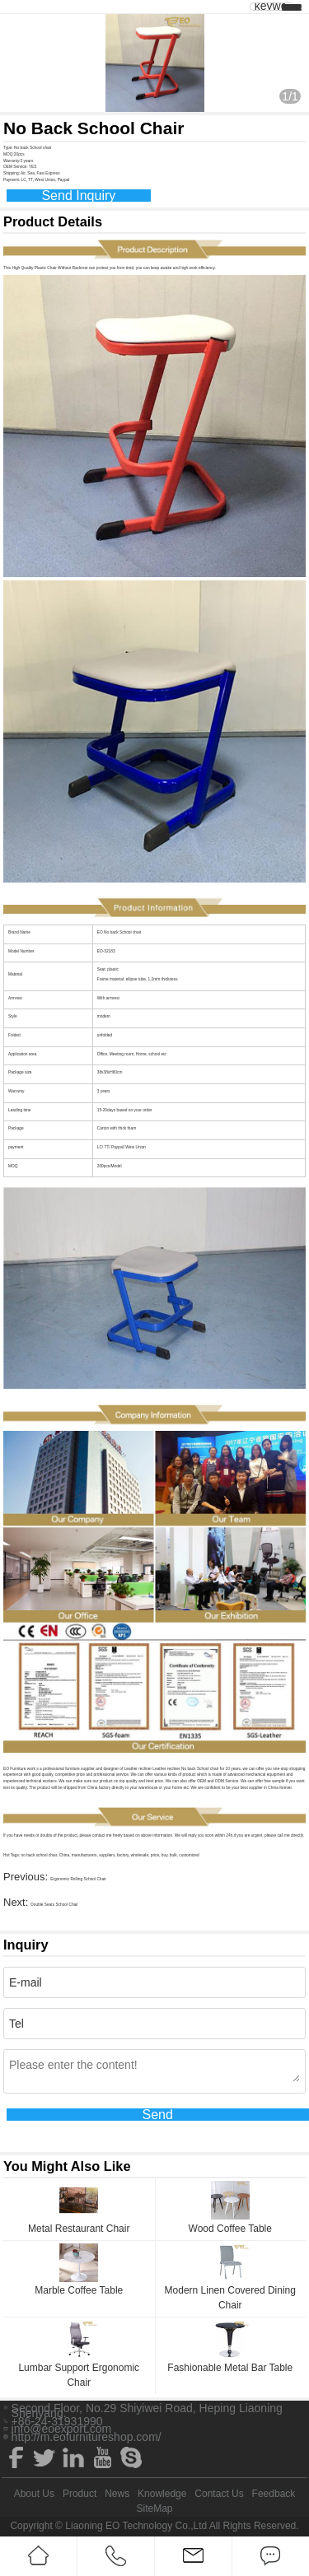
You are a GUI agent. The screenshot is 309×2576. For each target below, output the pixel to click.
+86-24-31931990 (57, 2421)
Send (157, 2114)
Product (79, 2493)
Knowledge (162, 2493)
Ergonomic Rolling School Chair (78, 1879)
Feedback (274, 2493)
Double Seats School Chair (54, 1905)
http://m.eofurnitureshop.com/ (87, 2436)
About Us (34, 2493)
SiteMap (154, 2508)
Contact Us (218, 2493)
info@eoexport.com (62, 2428)
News (117, 2493)
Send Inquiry (78, 195)
